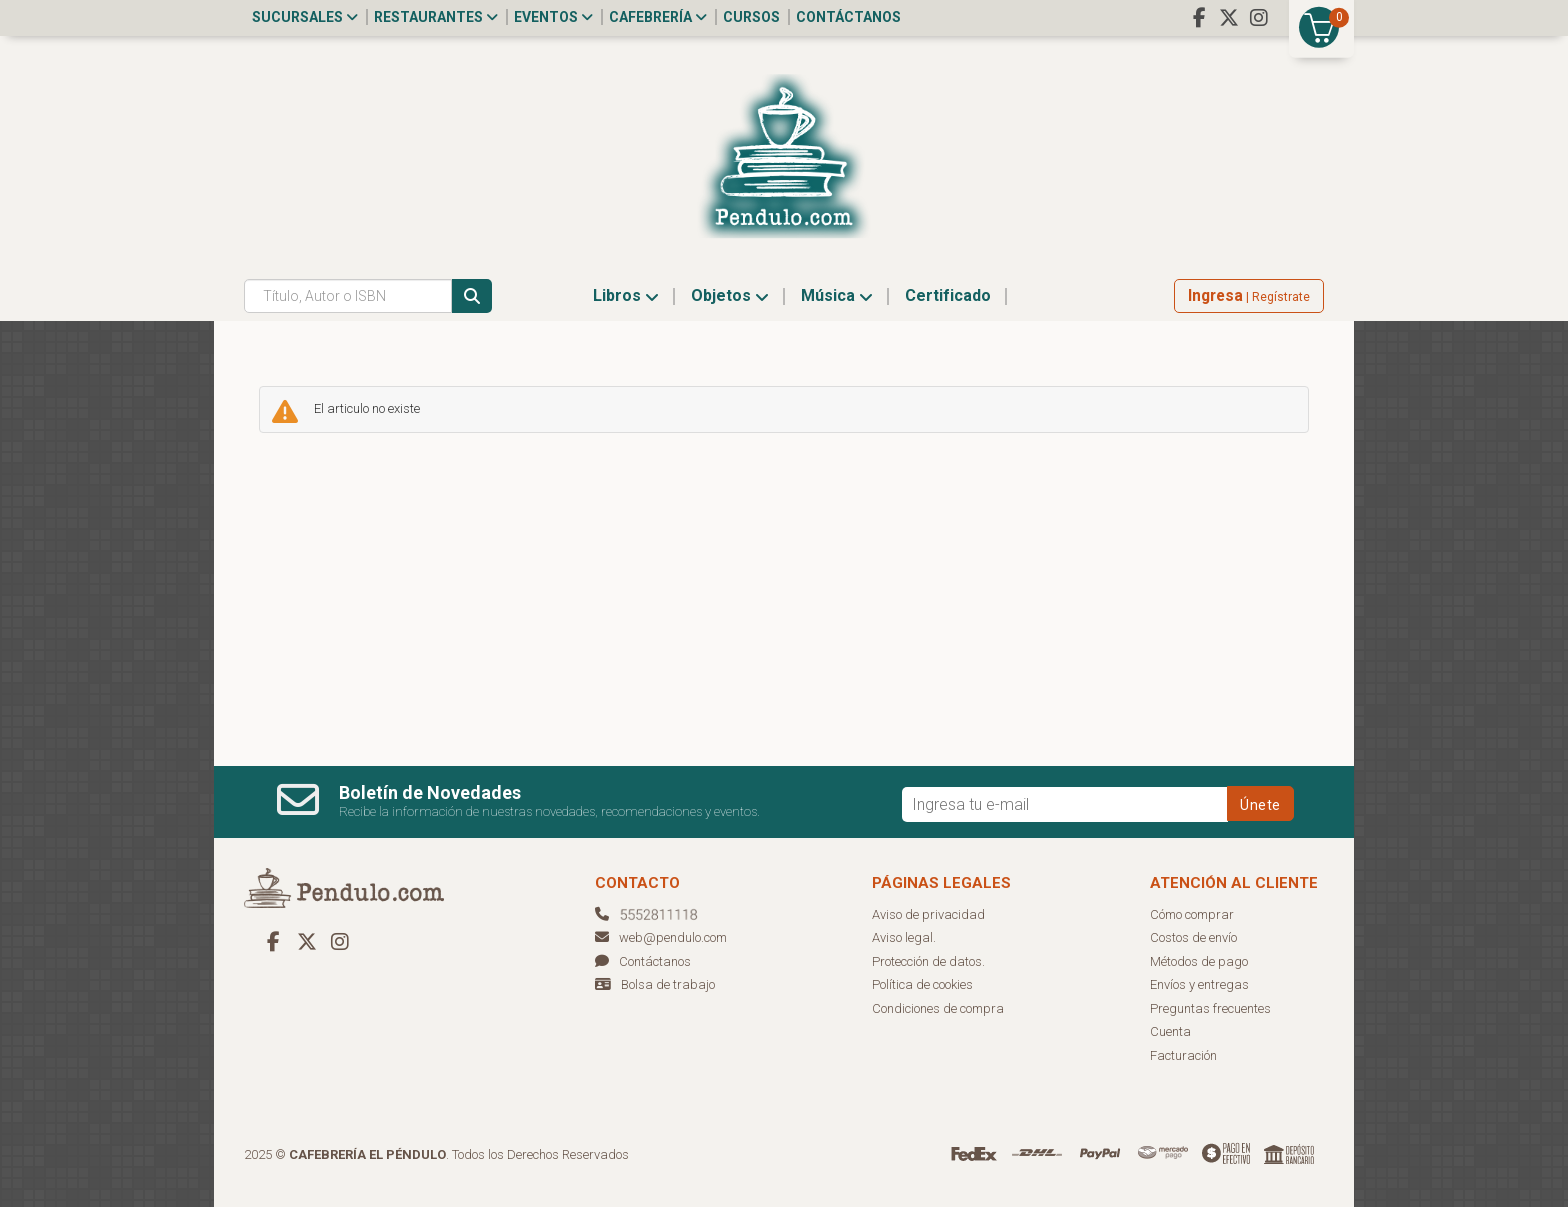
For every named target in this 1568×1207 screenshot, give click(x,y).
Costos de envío (1193, 937)
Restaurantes (436, 17)
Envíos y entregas (1199, 984)
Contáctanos (848, 17)
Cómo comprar (1192, 914)
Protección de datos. (928, 961)
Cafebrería (658, 17)
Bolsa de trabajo (668, 984)
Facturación (1183, 1055)
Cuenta (1170, 1031)
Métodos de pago (1199, 961)
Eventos (553, 17)
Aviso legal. (904, 937)
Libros (626, 295)
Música (837, 295)
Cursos (751, 17)
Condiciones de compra (938, 1008)
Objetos (730, 295)
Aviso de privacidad (928, 914)
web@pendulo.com (661, 937)
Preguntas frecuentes (1210, 1008)
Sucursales (305, 17)
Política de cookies (922, 984)
